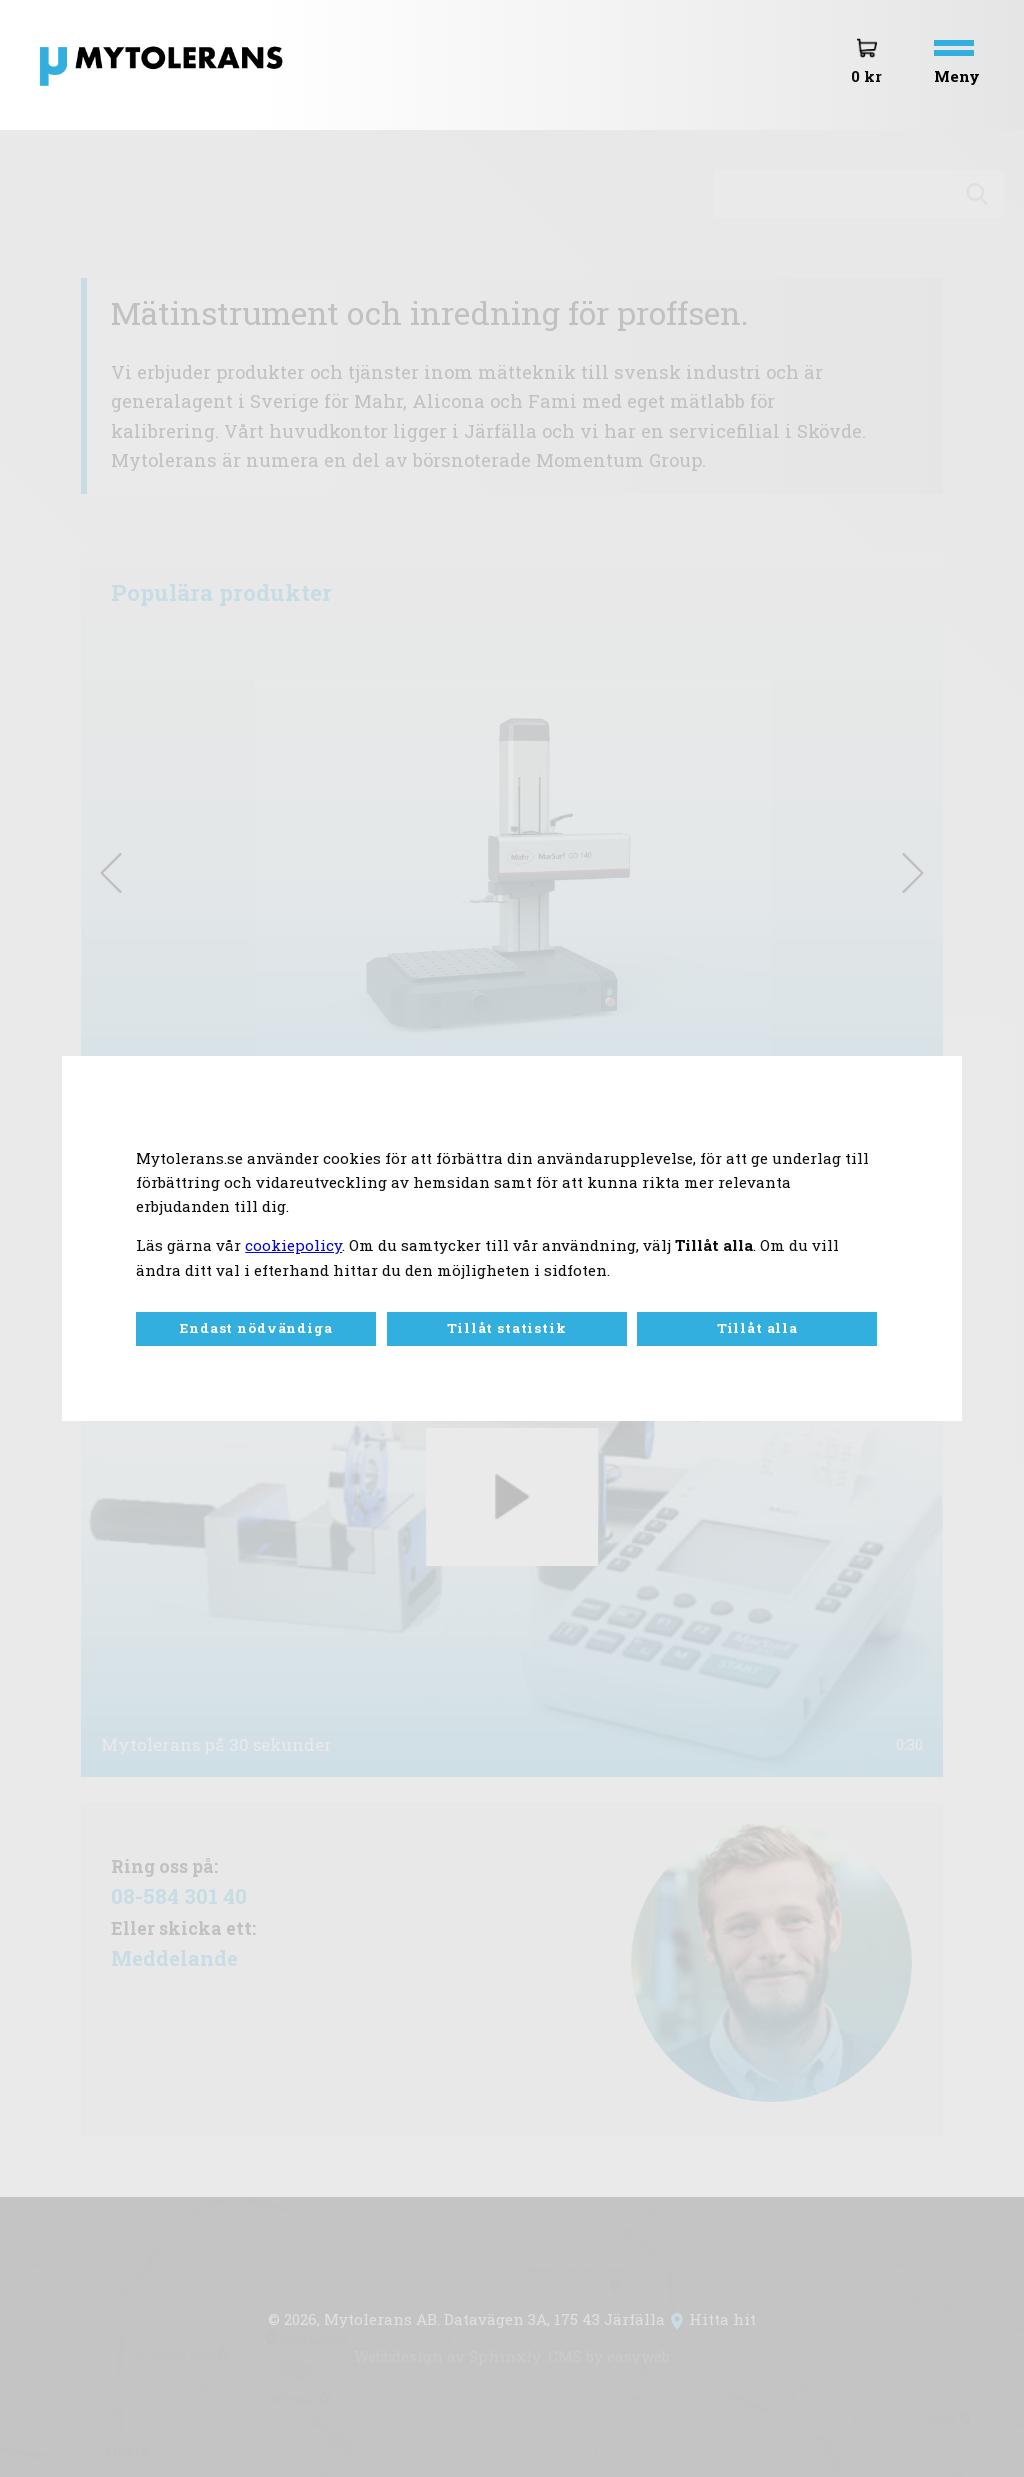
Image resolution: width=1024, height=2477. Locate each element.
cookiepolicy (293, 1245)
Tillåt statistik (506, 1328)
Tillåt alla (757, 1328)
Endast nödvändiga (256, 1328)
